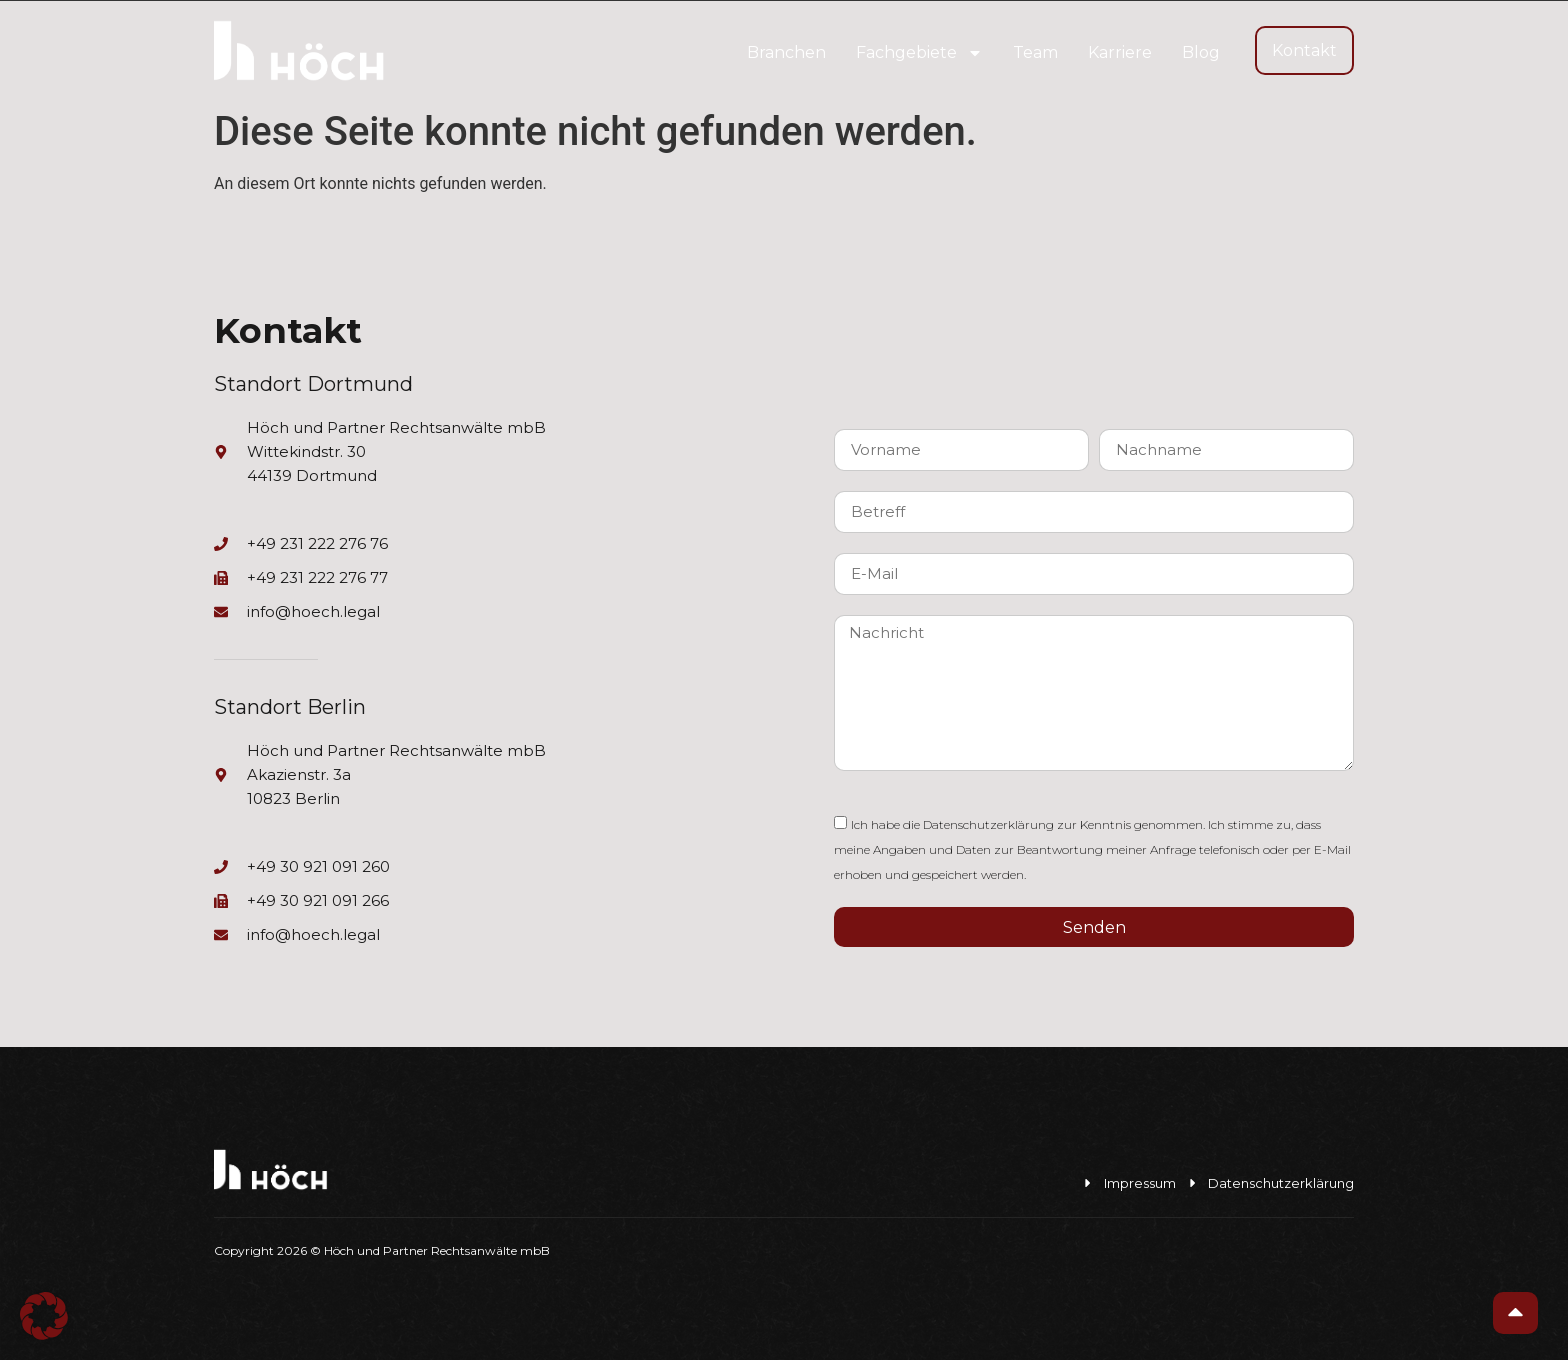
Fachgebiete (919, 53)
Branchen (786, 52)
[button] (44, 1316)
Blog (1201, 52)
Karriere (1120, 52)
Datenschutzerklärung (988, 824)
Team (1035, 52)
